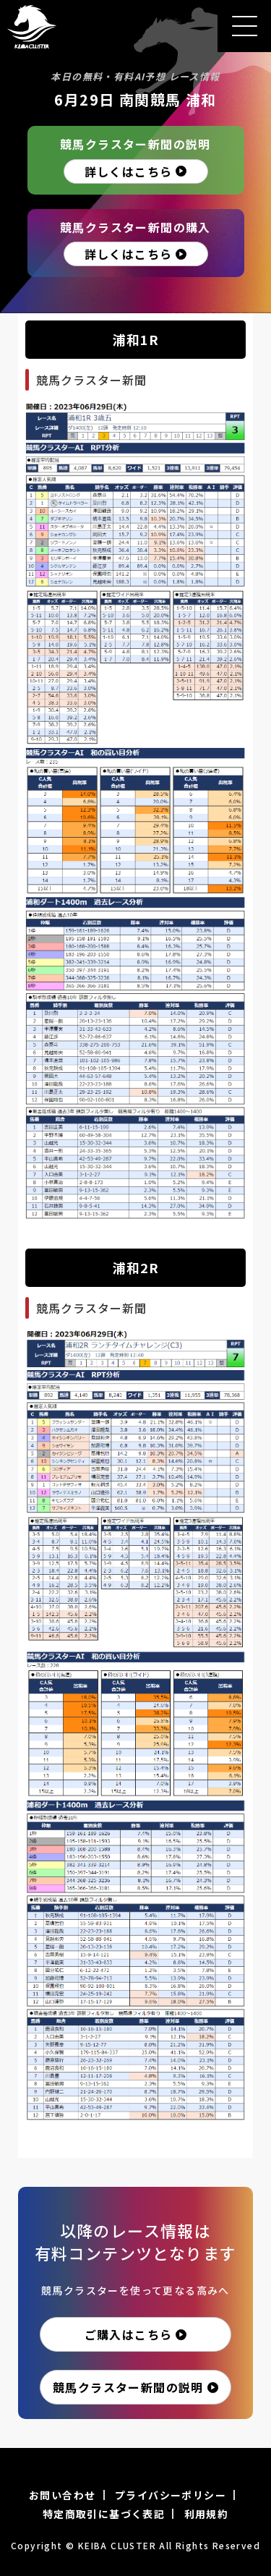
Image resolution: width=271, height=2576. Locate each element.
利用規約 (206, 2514)
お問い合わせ (62, 2495)
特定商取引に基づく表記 (104, 2514)
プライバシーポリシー (170, 2495)
